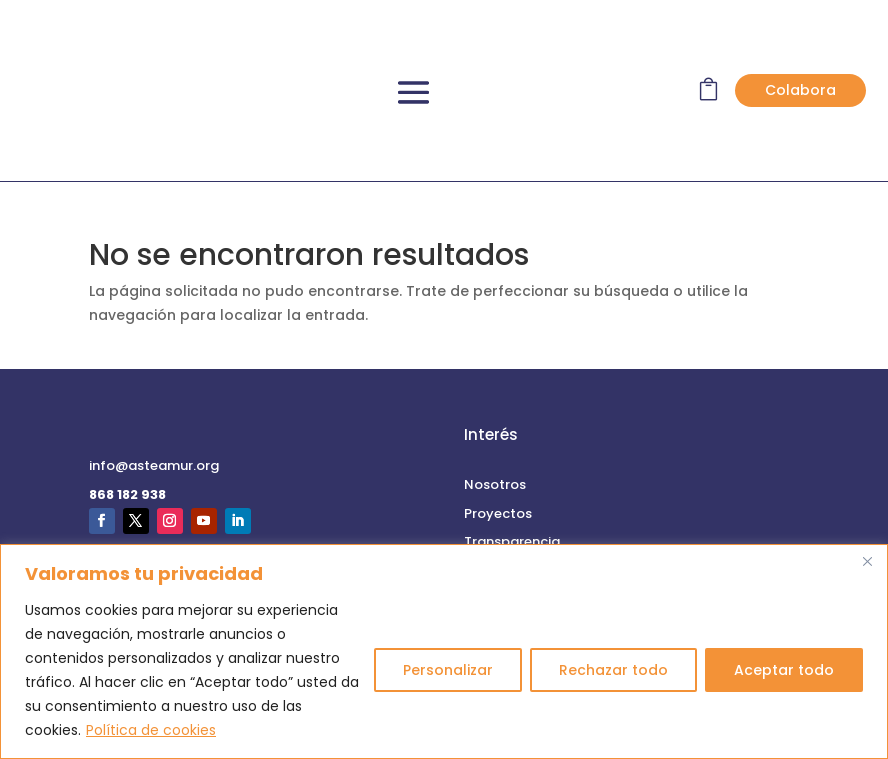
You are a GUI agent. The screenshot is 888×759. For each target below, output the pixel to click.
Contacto (122, 529)
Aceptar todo (784, 670)
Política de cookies (151, 730)
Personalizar (448, 670)
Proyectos (498, 402)
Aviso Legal (501, 529)
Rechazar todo (613, 670)
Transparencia (512, 430)
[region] (444, 651)
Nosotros (495, 373)
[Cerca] (867, 561)
